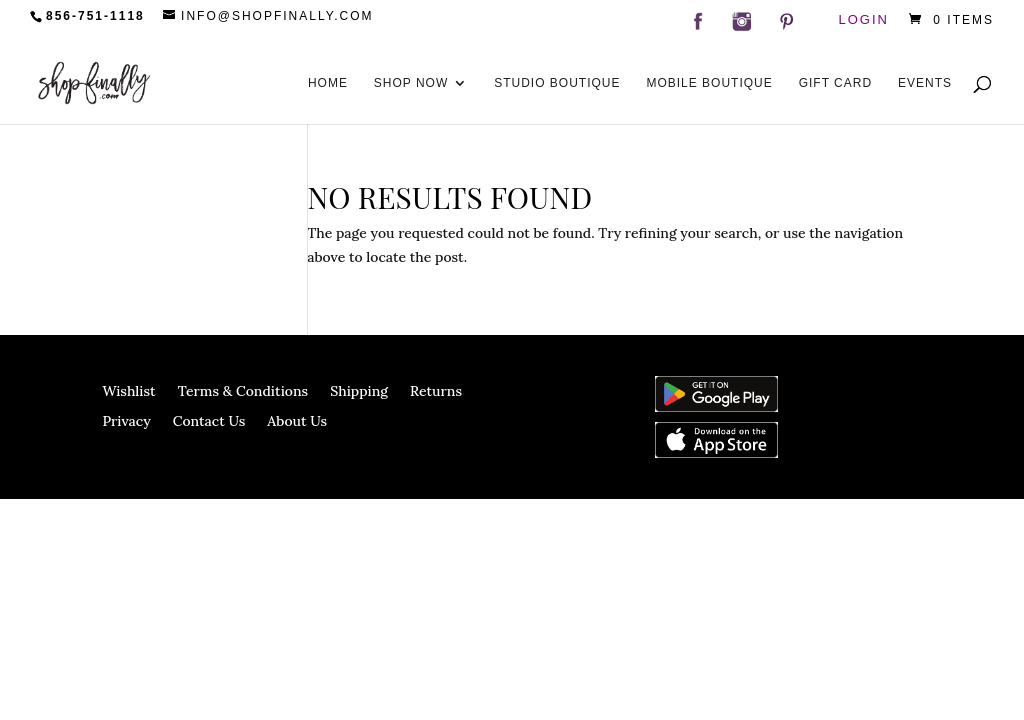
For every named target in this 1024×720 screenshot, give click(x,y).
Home (328, 83)
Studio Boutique (557, 83)
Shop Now (411, 83)
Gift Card (835, 83)
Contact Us (209, 422)
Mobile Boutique (709, 83)
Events (925, 83)
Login (864, 20)
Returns (436, 392)
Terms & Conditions (243, 392)
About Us (297, 422)
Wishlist (128, 392)
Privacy (126, 422)
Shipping (359, 392)
